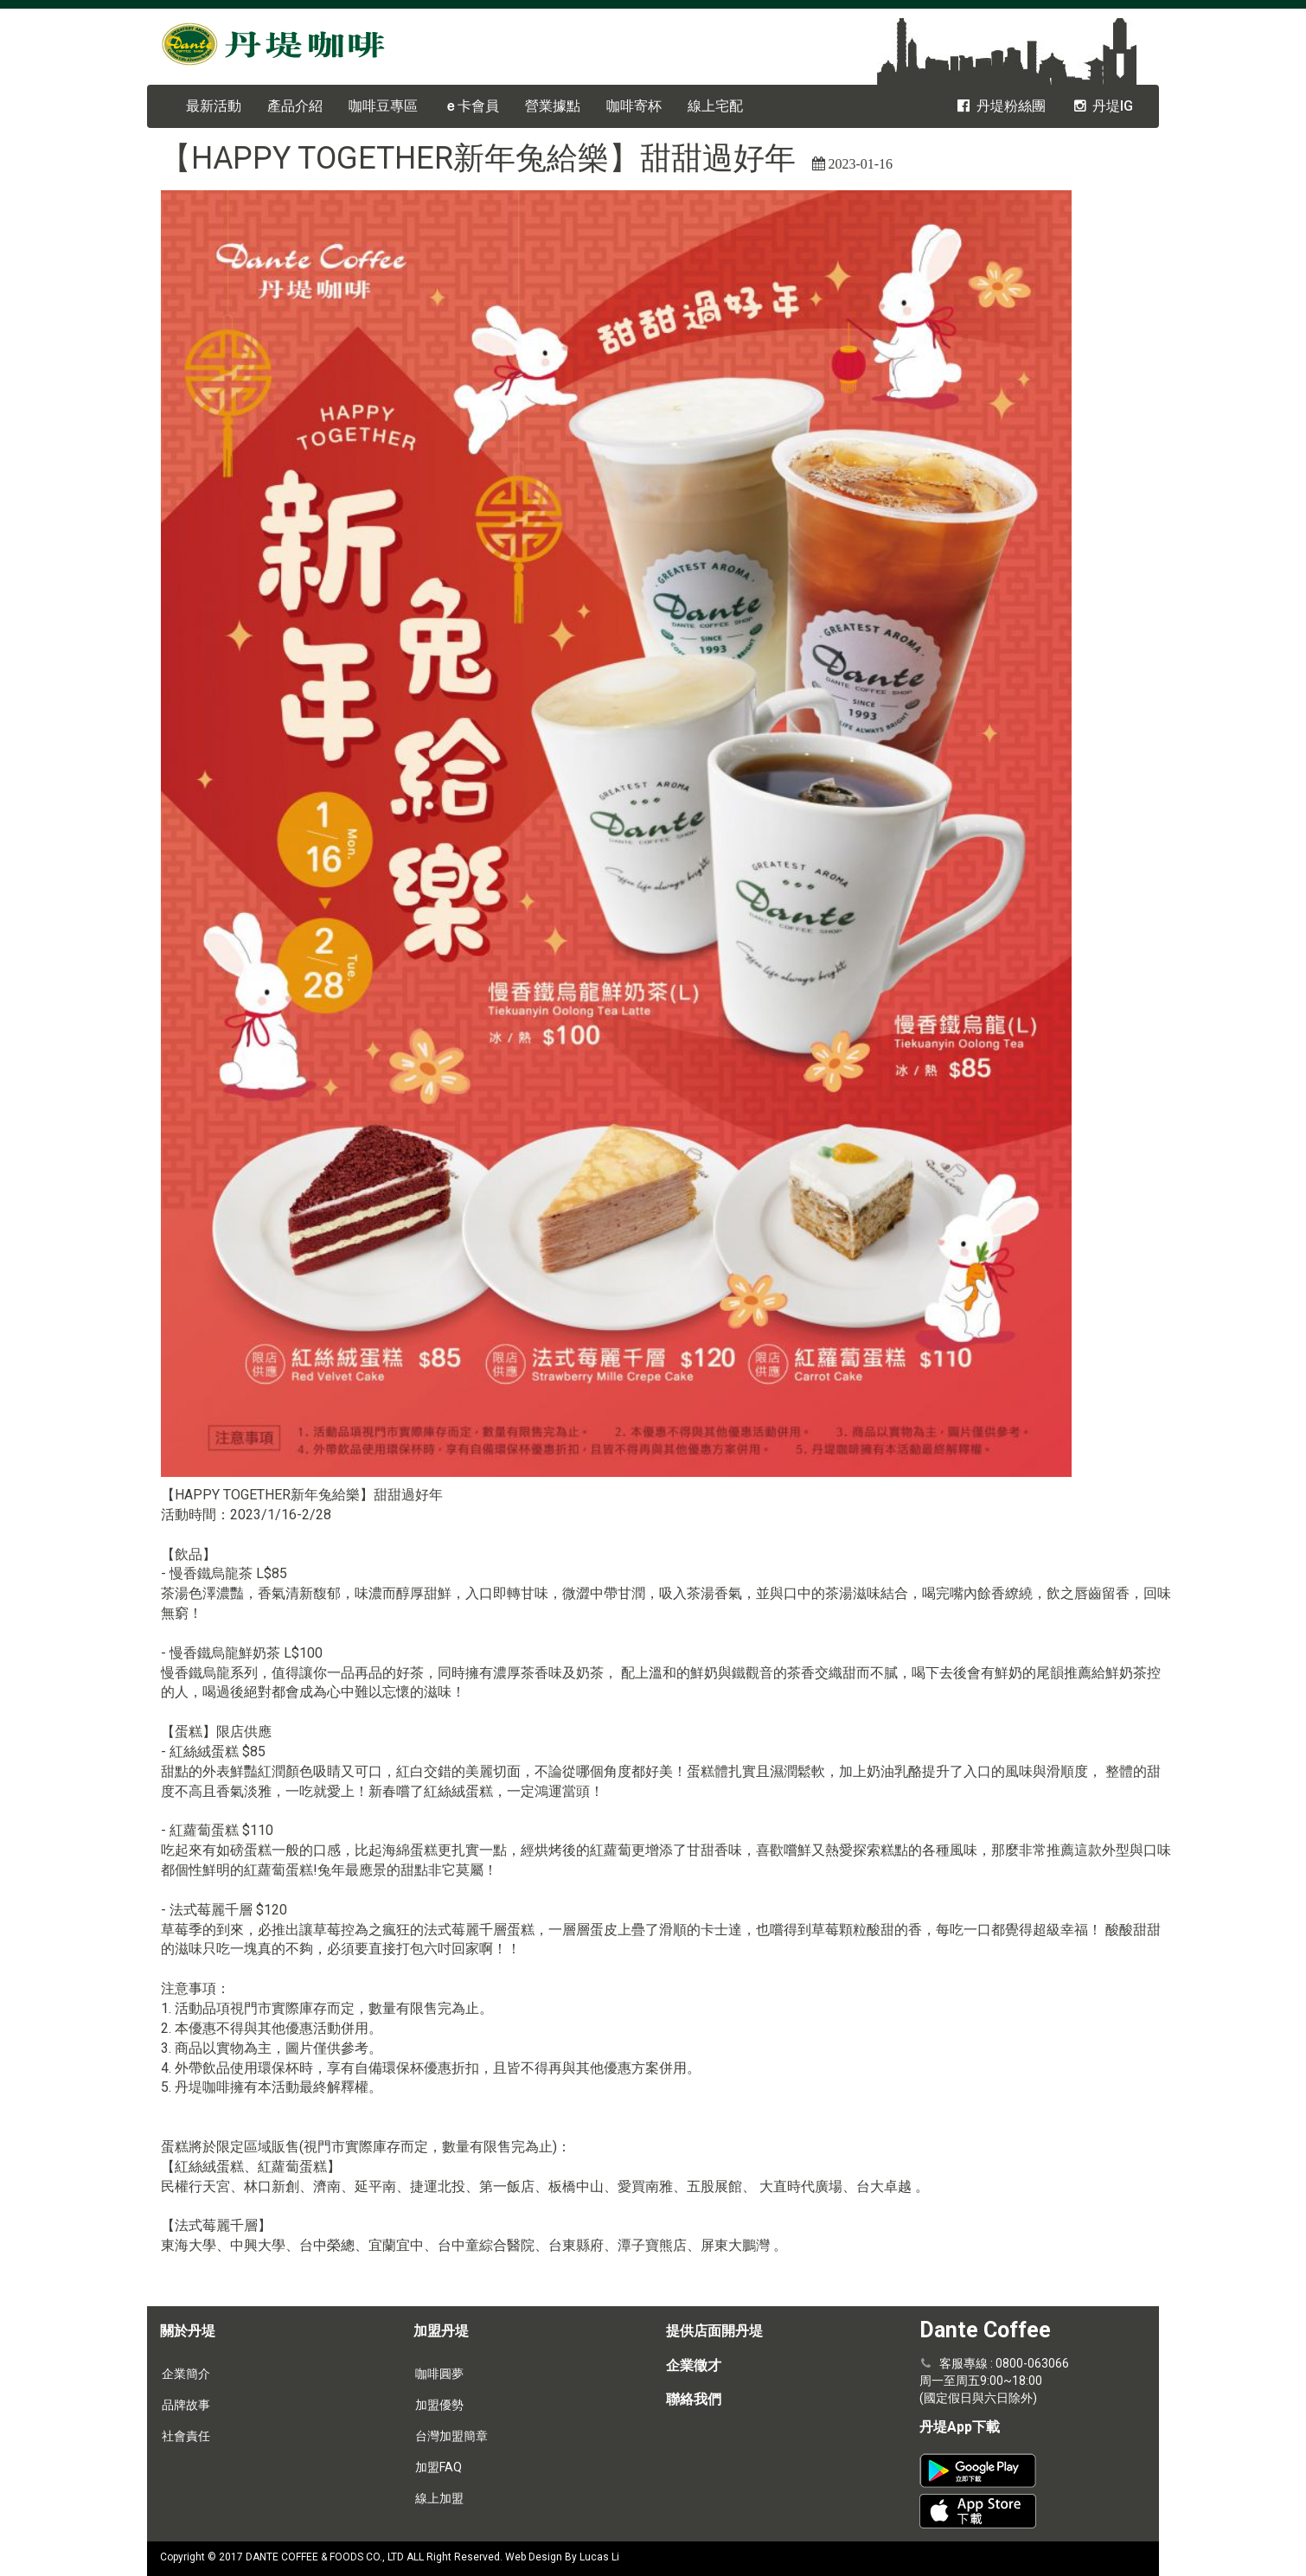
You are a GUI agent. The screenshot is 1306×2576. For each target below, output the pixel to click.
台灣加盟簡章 (451, 2436)
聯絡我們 (693, 2399)
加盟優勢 (439, 2405)
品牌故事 (186, 2405)
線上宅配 (715, 106)
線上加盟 (439, 2498)
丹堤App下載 (959, 2427)
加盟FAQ (438, 2467)
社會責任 (186, 2436)
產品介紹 (295, 106)
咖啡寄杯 (634, 106)
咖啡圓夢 (439, 2374)
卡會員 (471, 106)
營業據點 (552, 106)
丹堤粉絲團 (1000, 106)
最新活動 (213, 106)
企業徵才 (693, 2365)
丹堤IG (1102, 106)
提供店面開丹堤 (714, 2331)
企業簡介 (186, 2374)
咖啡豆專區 (383, 106)
